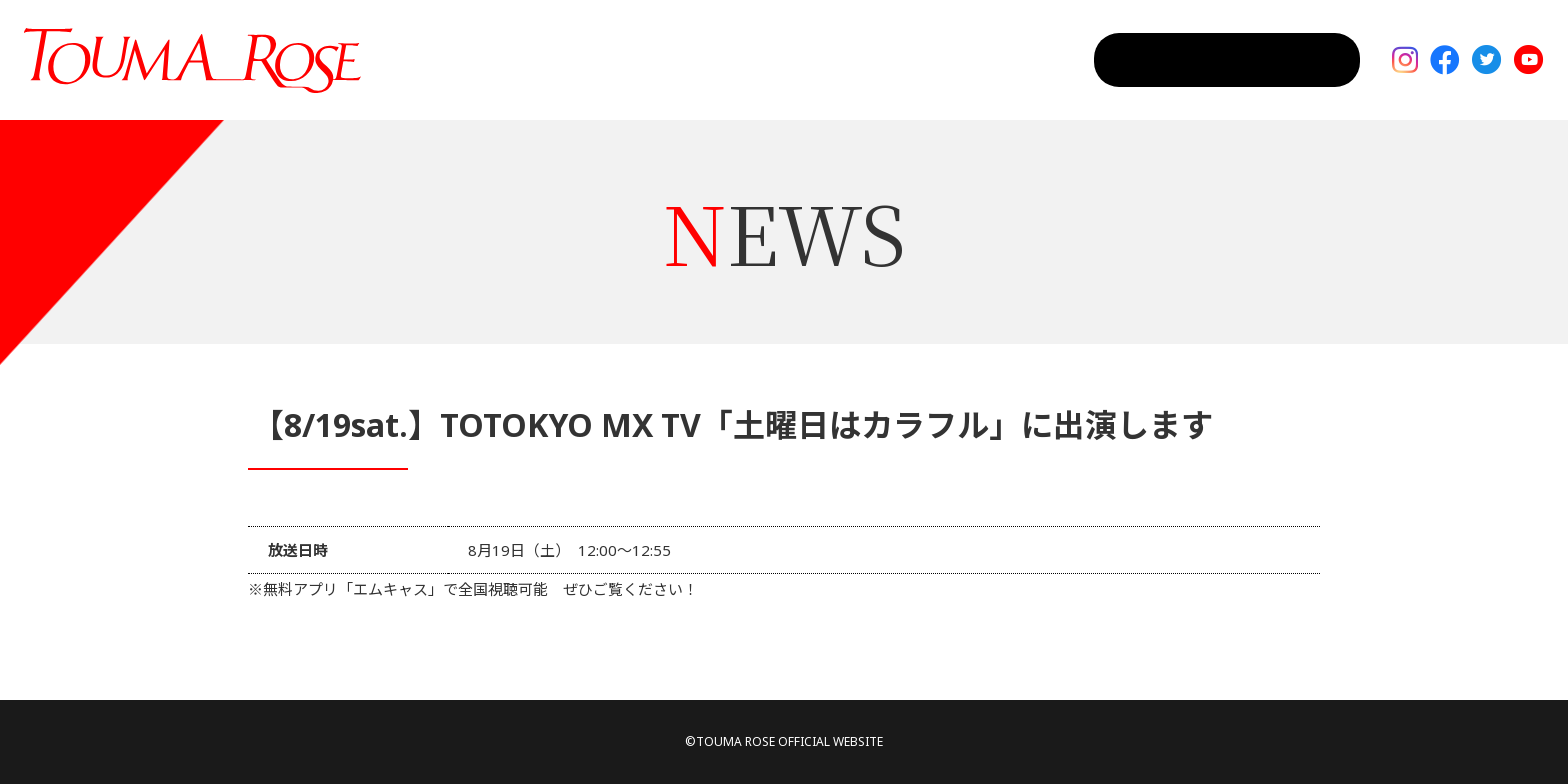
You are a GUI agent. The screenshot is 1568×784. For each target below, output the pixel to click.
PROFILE (1017, 59)
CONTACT (1123, 59)
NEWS (926, 59)
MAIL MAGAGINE (1276, 59)
